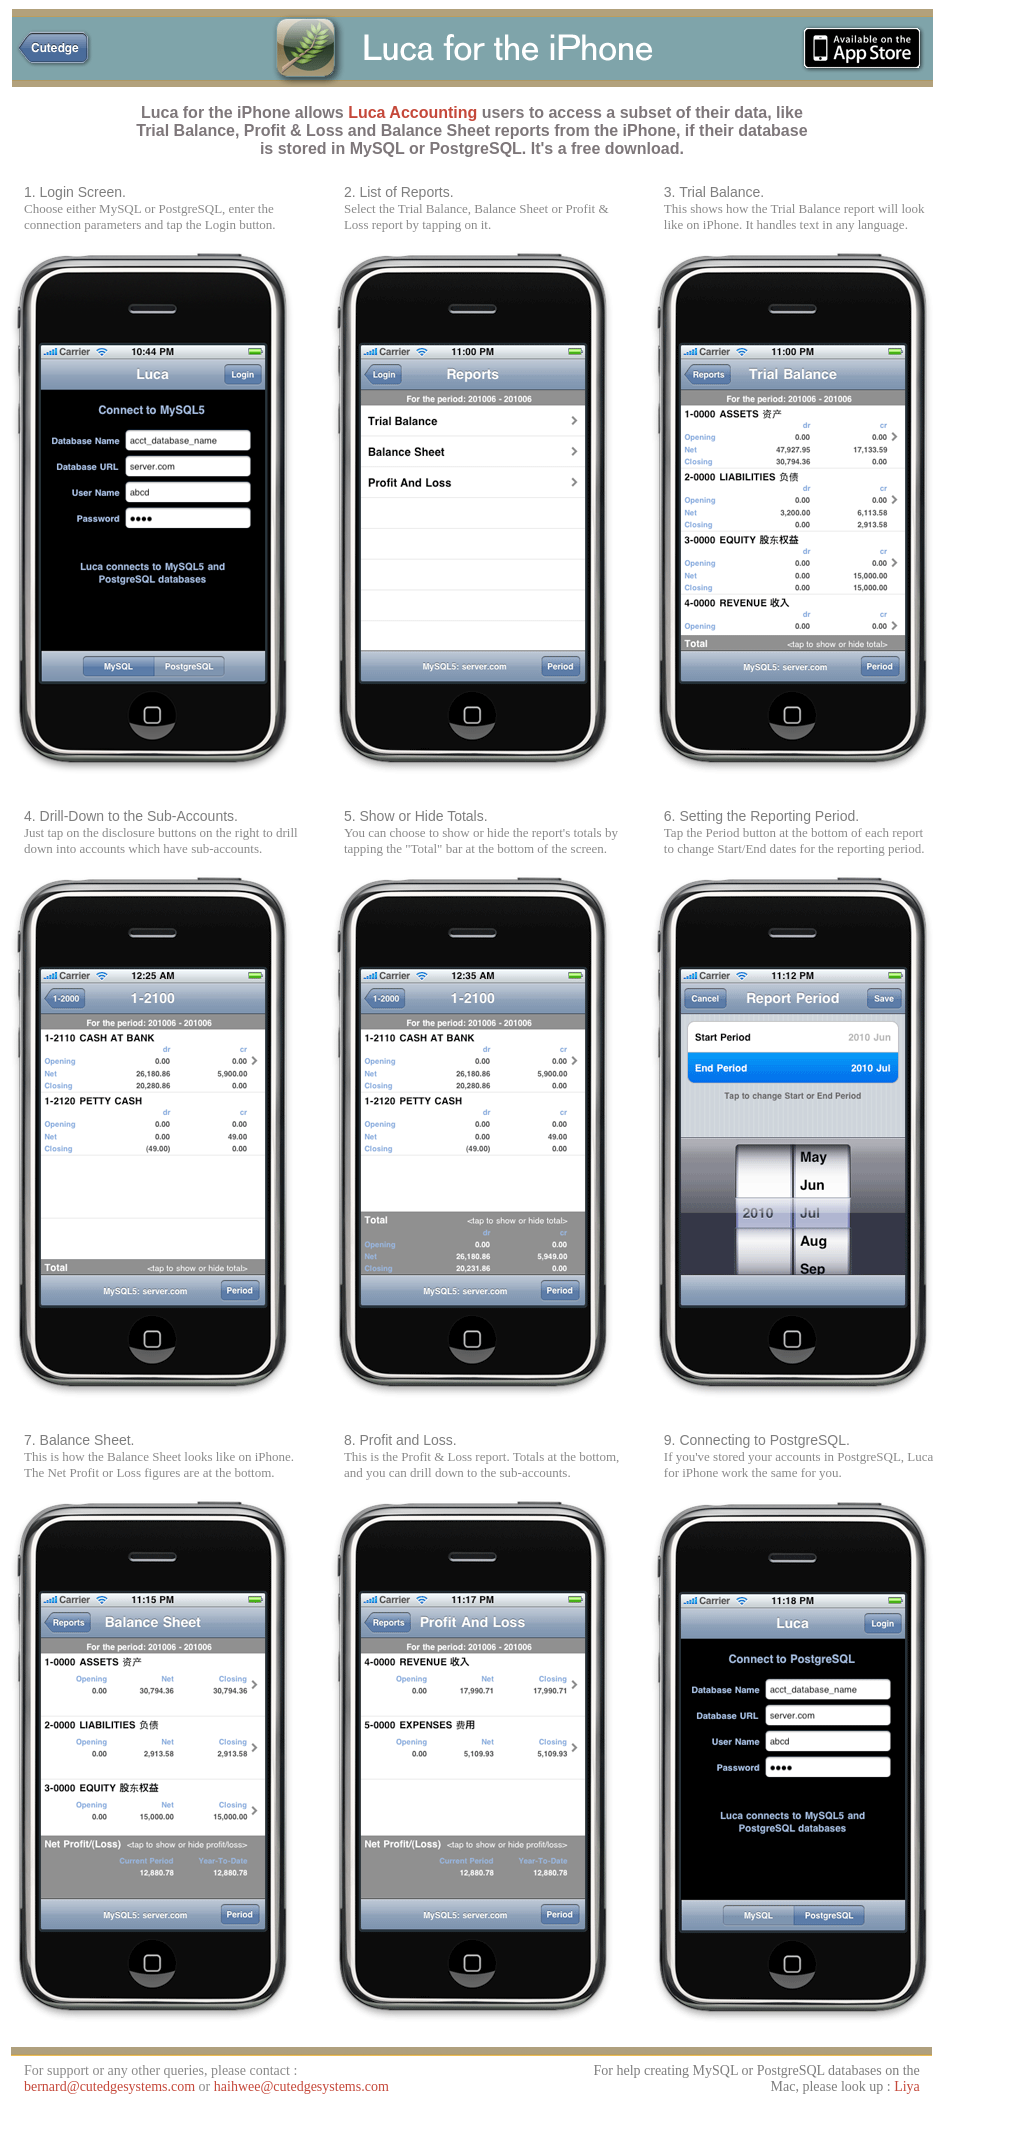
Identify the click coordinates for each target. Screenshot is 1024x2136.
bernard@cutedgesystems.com (111, 2086)
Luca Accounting (412, 112)
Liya (907, 2086)
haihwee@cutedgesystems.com (301, 2086)
